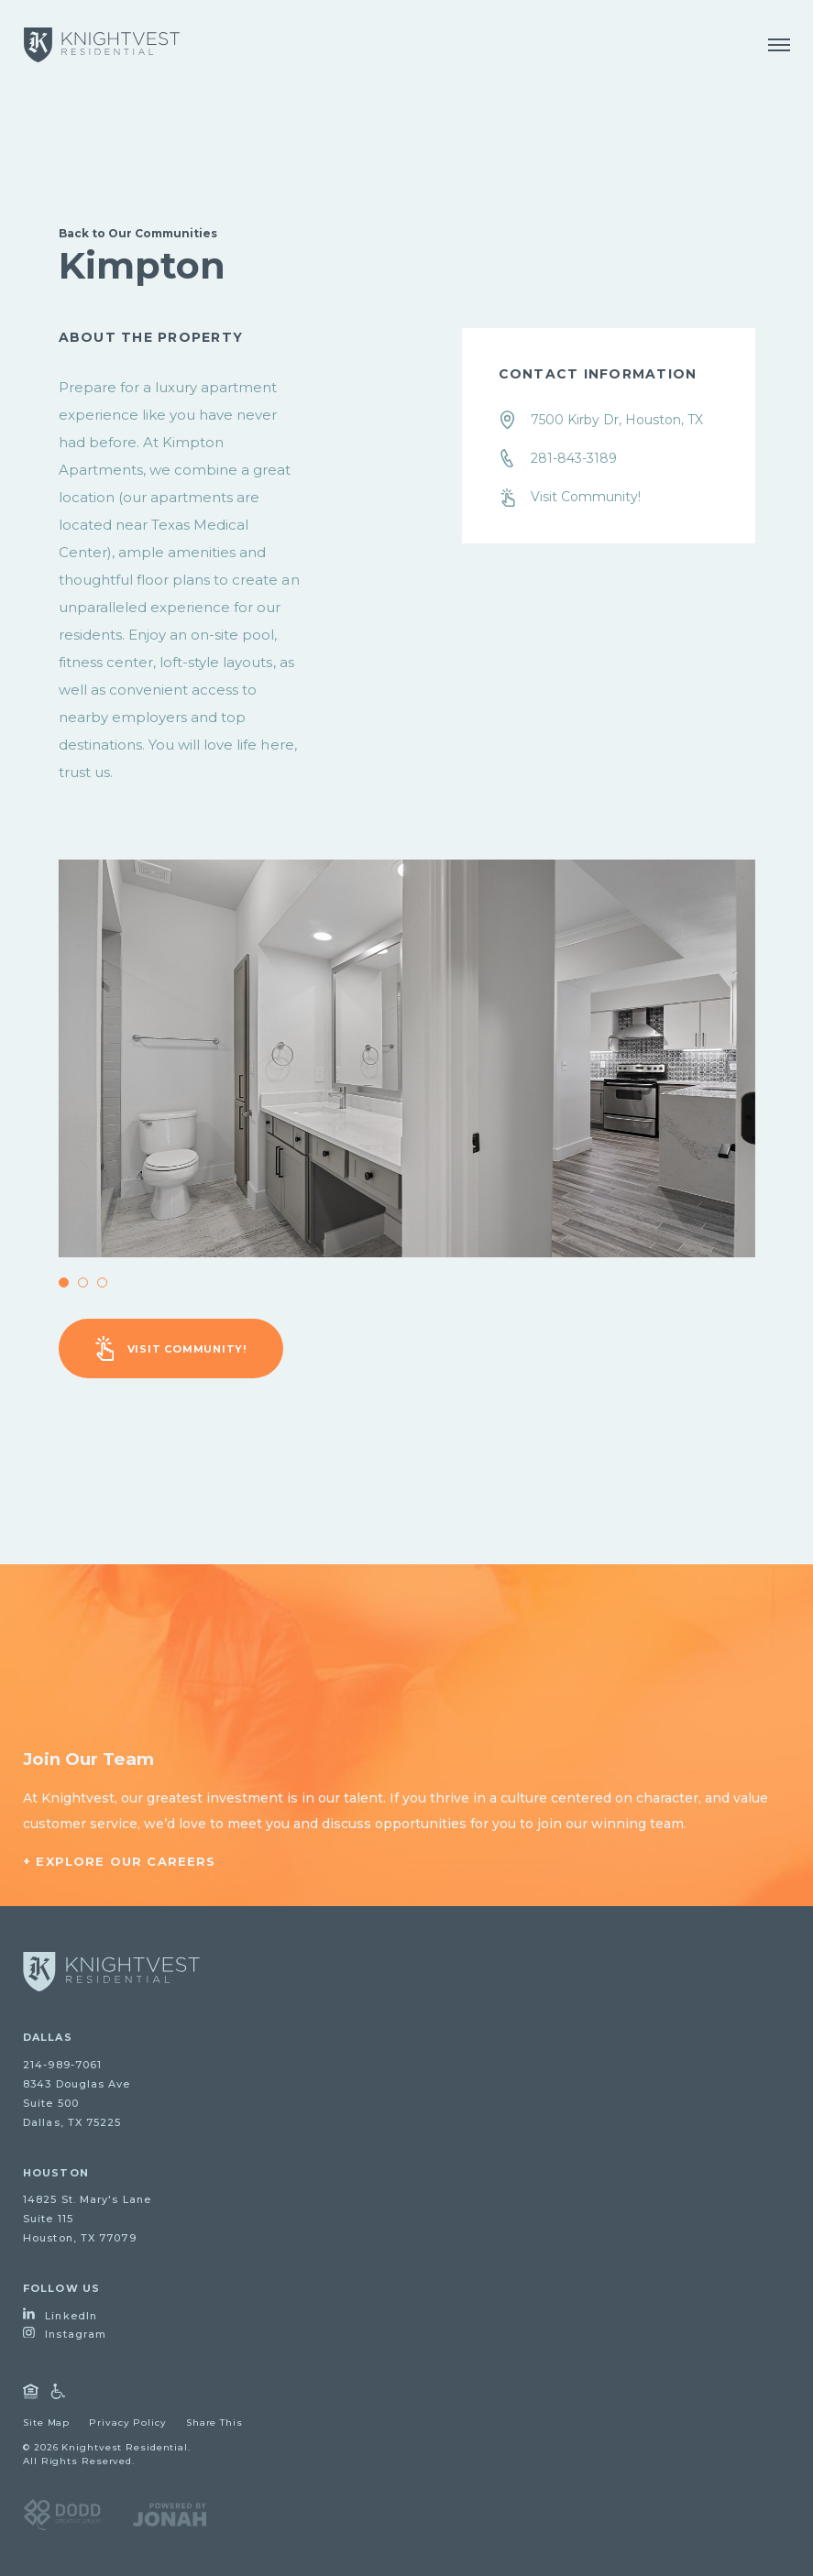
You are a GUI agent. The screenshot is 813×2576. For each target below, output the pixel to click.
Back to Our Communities (138, 233)
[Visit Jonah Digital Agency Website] (169, 2513)
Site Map (46, 2422)
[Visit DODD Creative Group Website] (62, 2513)
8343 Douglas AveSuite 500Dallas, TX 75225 (77, 2103)
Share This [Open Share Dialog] (214, 2422)
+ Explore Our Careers (119, 1861)
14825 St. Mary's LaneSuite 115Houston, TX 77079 (87, 2218)
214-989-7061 (62, 2064)
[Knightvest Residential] (102, 44)
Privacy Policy (128, 2422)
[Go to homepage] (111, 1971)
